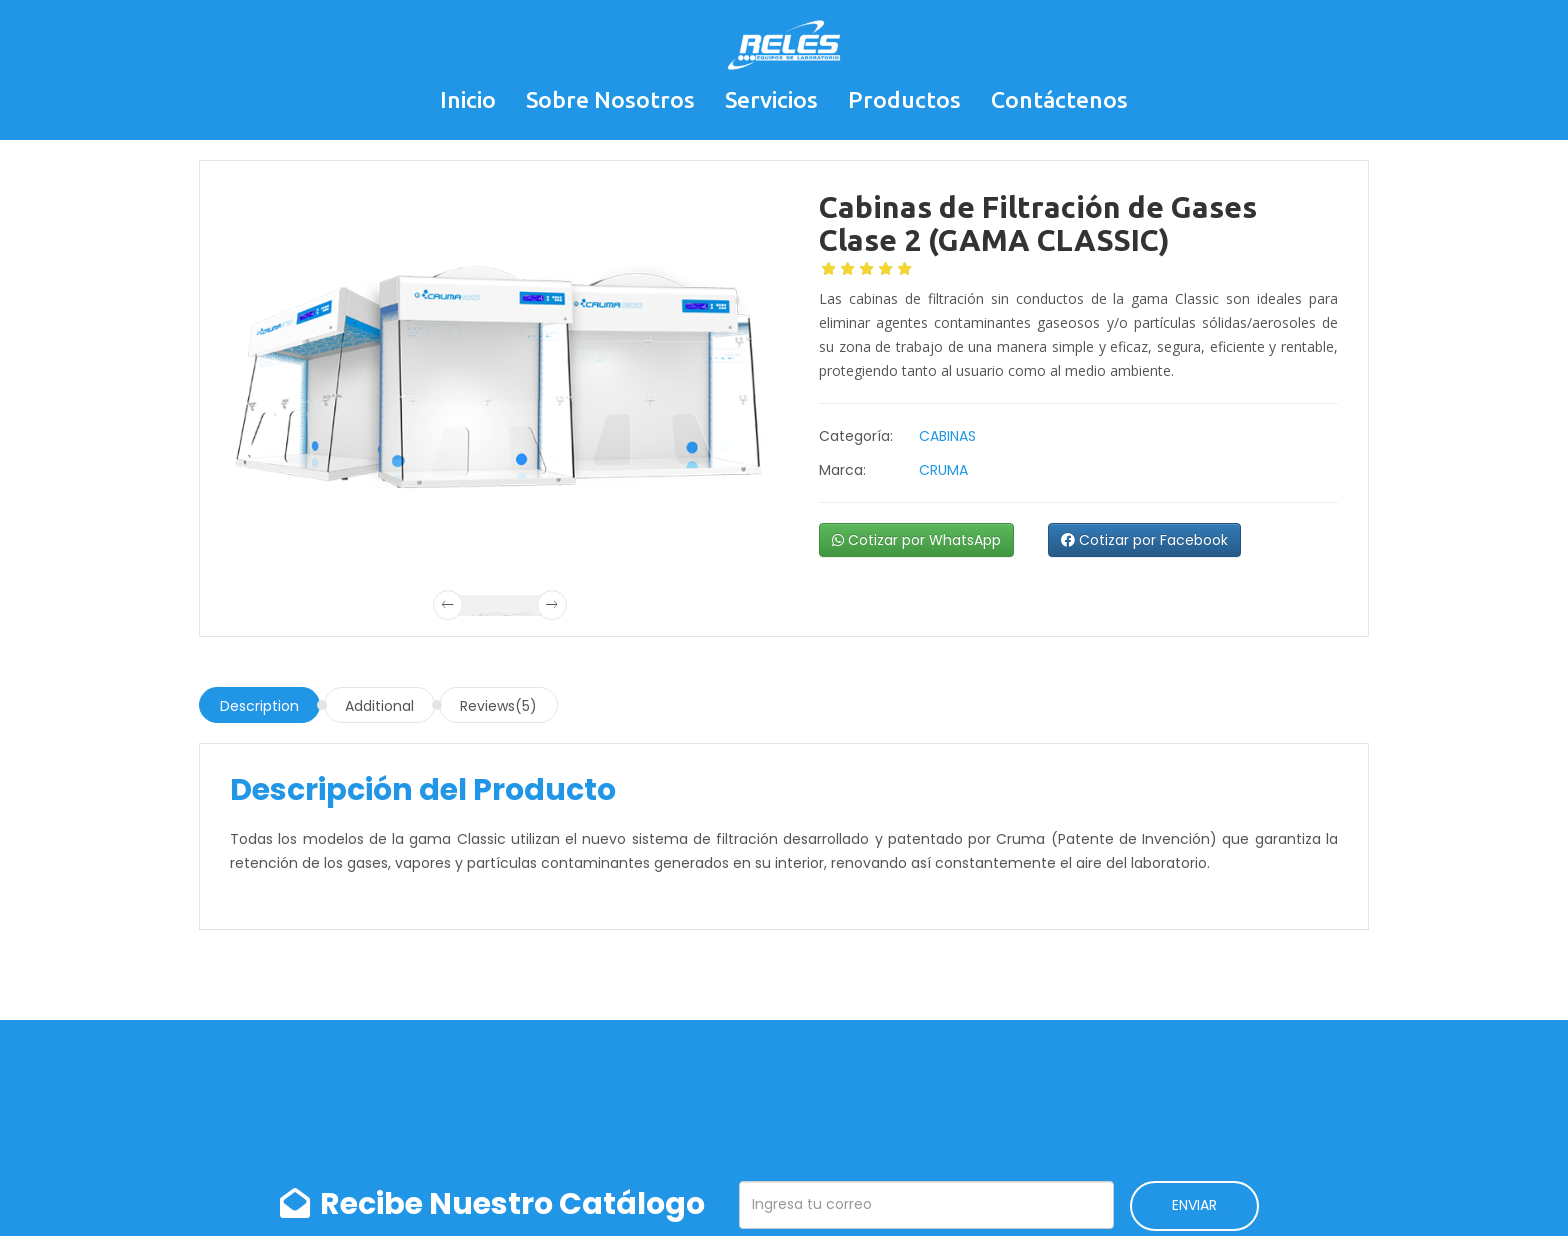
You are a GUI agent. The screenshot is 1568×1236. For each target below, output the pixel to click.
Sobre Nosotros (610, 99)
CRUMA (943, 470)
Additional (379, 706)
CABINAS (947, 436)
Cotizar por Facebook (1144, 540)
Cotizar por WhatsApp (916, 540)
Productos (904, 99)
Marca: (842, 470)
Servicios (771, 99)
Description (259, 706)
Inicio (468, 99)
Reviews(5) (498, 706)
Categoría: (856, 436)
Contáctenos (1059, 99)
